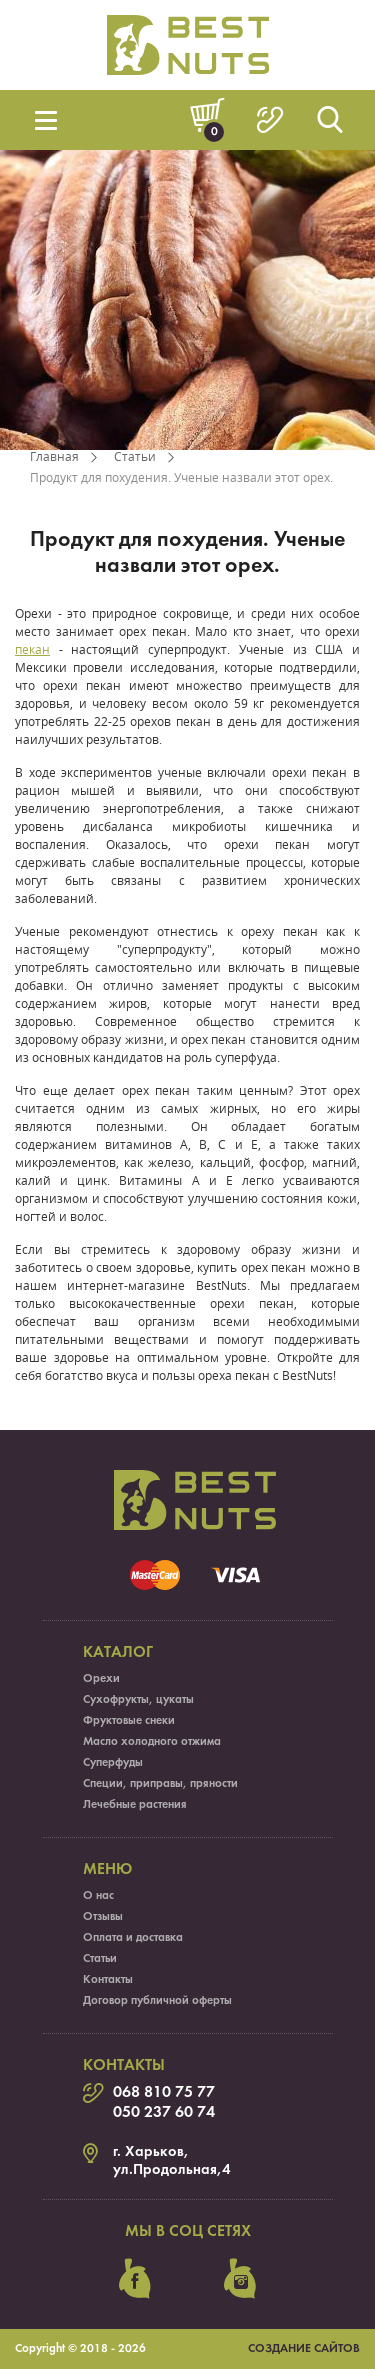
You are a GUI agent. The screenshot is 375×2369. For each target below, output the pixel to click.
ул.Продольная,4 (172, 2170)
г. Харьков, (151, 2152)
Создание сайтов (304, 2349)
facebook (135, 2279)
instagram (240, 2279)
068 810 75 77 (164, 2093)
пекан (32, 649)
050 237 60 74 (164, 2113)
